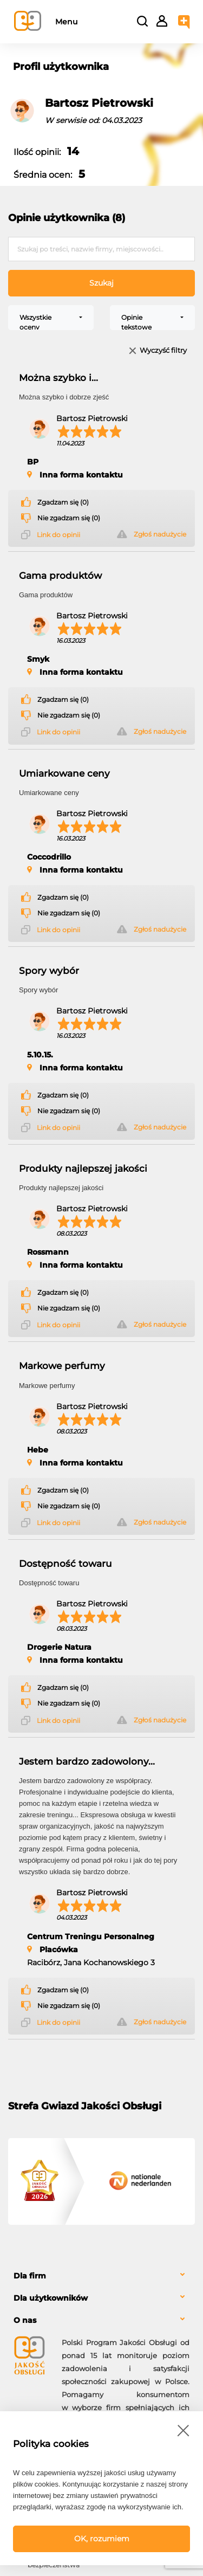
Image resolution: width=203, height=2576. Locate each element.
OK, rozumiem (101, 2538)
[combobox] (51, 317)
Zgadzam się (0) (63, 502)
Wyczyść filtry (163, 350)
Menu (66, 22)
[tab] (101, 2276)
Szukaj (101, 283)
